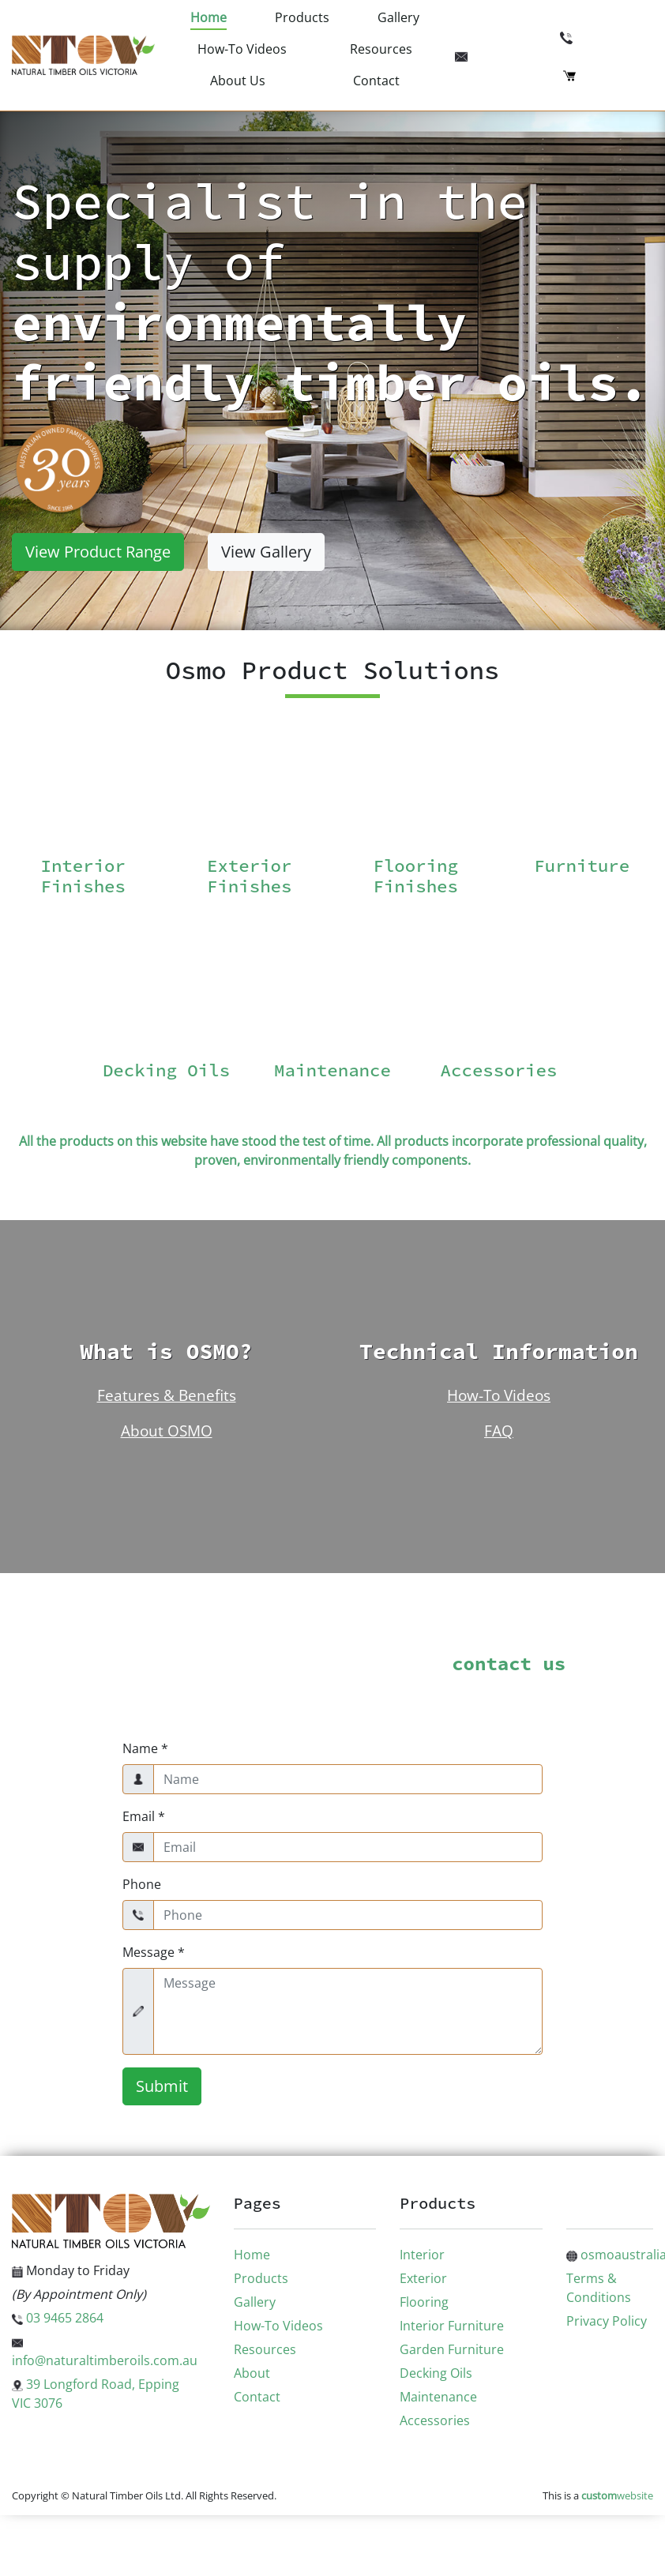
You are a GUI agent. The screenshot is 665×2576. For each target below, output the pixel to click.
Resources (381, 49)
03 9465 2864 (606, 36)
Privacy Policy (606, 2321)
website (617, 2495)
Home (208, 17)
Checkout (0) (608, 74)
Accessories (435, 2420)
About (252, 2373)
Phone (141, 1884)
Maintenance (438, 2396)
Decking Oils (436, 2373)
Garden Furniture (452, 2349)
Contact (376, 80)
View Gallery (266, 551)
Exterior (423, 2278)
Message (153, 1952)
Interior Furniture (452, 2325)
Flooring (424, 2302)
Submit (162, 2086)
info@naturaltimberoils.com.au (555, 55)
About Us (237, 80)
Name (145, 1748)
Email (143, 1816)
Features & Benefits (166, 1395)
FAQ (498, 1430)
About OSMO (166, 1430)
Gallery (398, 17)
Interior (422, 2254)
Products (302, 17)
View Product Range (98, 551)
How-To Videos (242, 49)
